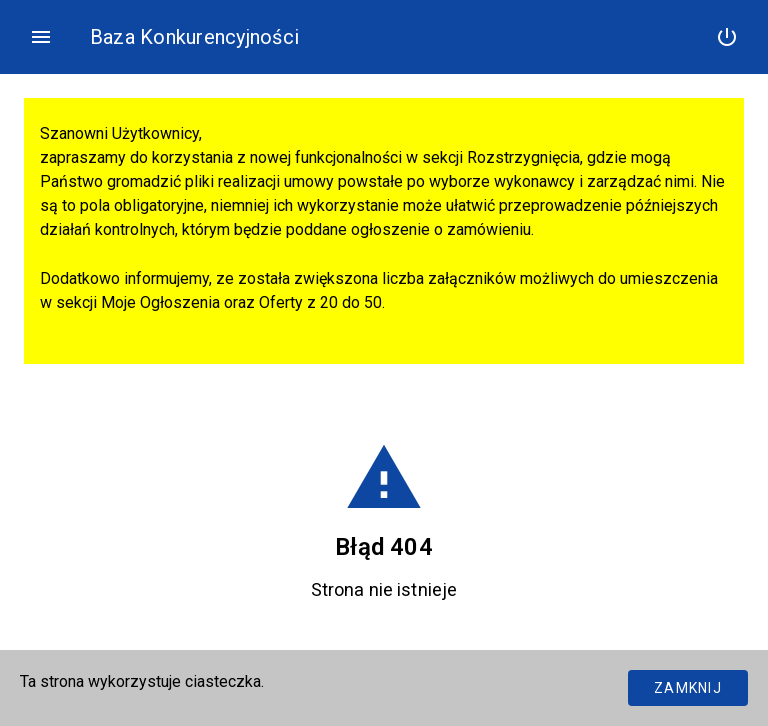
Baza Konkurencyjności (194, 37)
